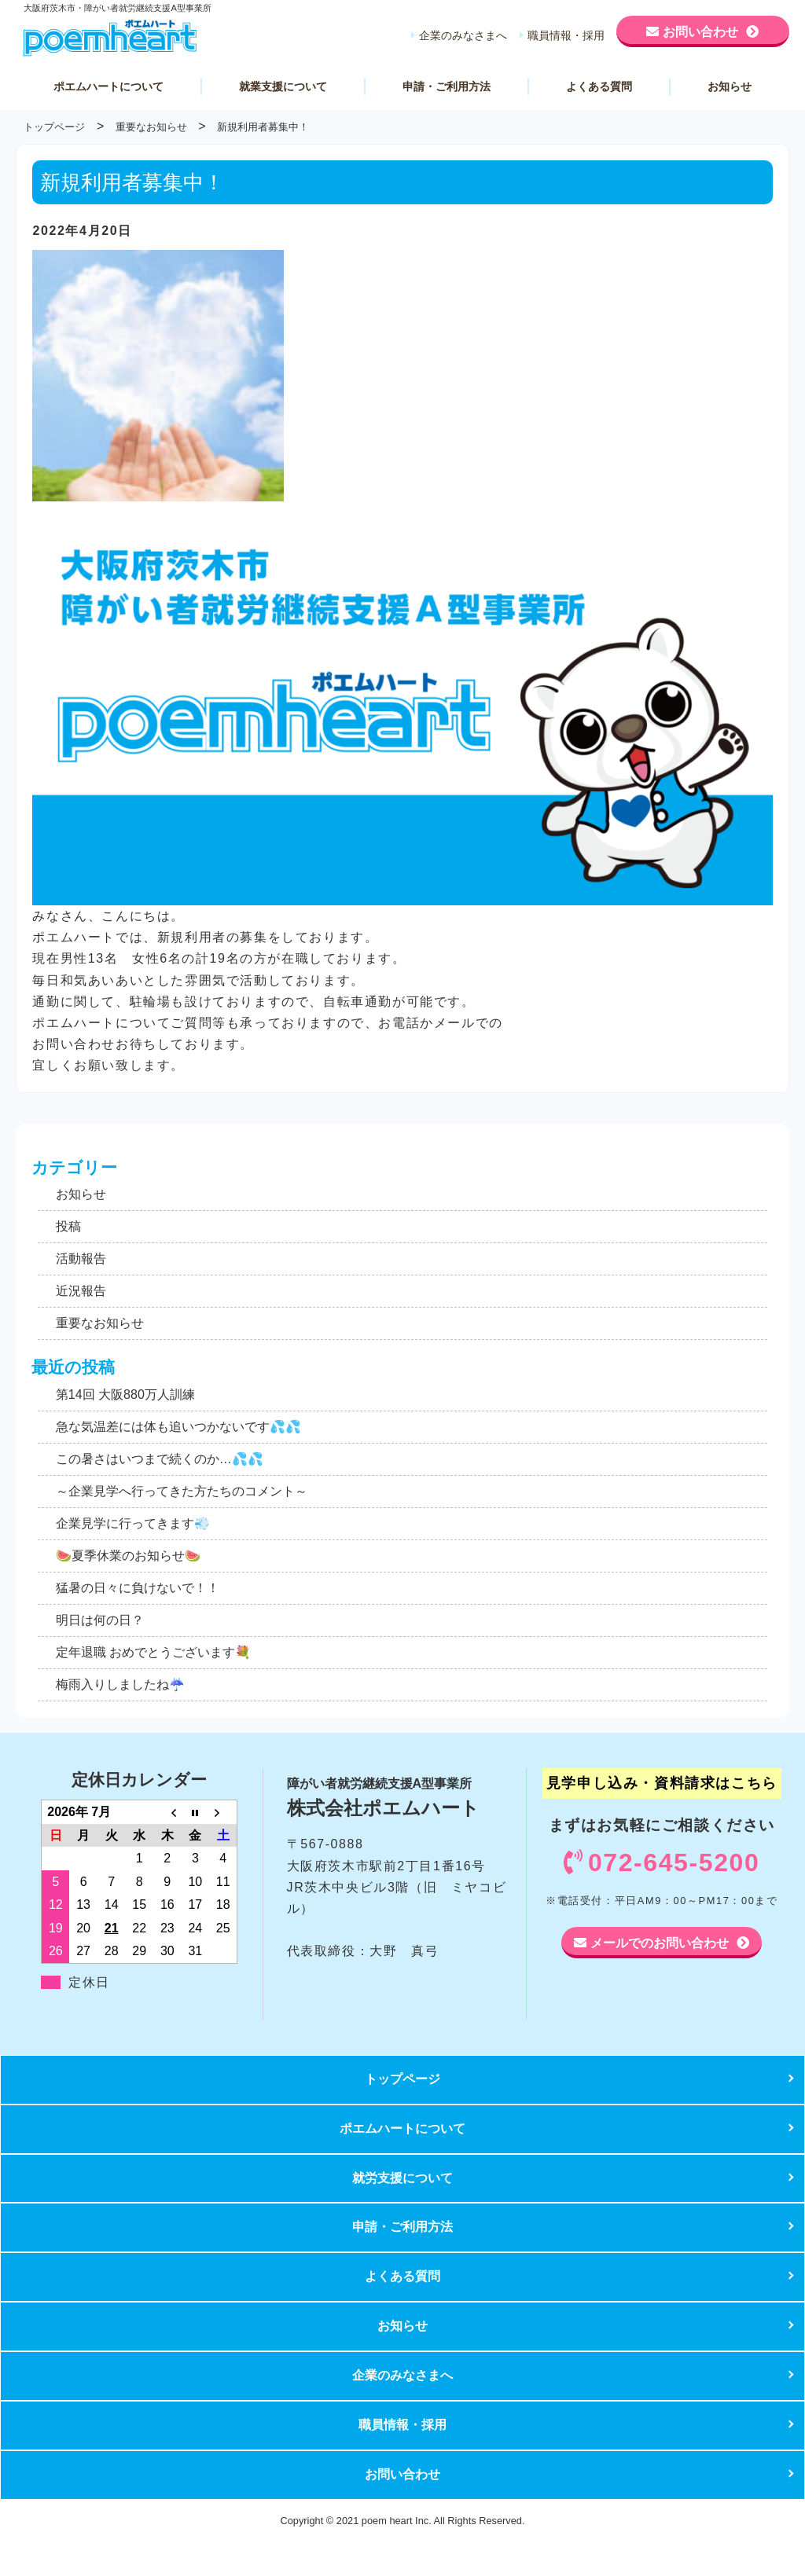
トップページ (402, 2079)
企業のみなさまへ (463, 35)
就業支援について (283, 86)
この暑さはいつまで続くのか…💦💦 (159, 1459)
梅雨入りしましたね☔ (120, 1684)
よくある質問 (599, 86)
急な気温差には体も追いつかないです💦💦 (178, 1426)
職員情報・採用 (566, 35)
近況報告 (81, 1290)
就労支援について (402, 2178)
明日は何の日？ (100, 1620)
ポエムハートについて (108, 86)
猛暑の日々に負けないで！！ (137, 1587)
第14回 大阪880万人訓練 (125, 1394)
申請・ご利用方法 (446, 86)
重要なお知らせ (100, 1323)
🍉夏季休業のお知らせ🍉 (128, 1555)
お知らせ (730, 86)
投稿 (68, 1226)
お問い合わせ (700, 31)
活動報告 (81, 1258)
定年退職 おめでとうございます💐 (153, 1652)
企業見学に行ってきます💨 (133, 1523)
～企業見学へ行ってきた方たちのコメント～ (181, 1491)
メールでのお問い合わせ (659, 1942)
